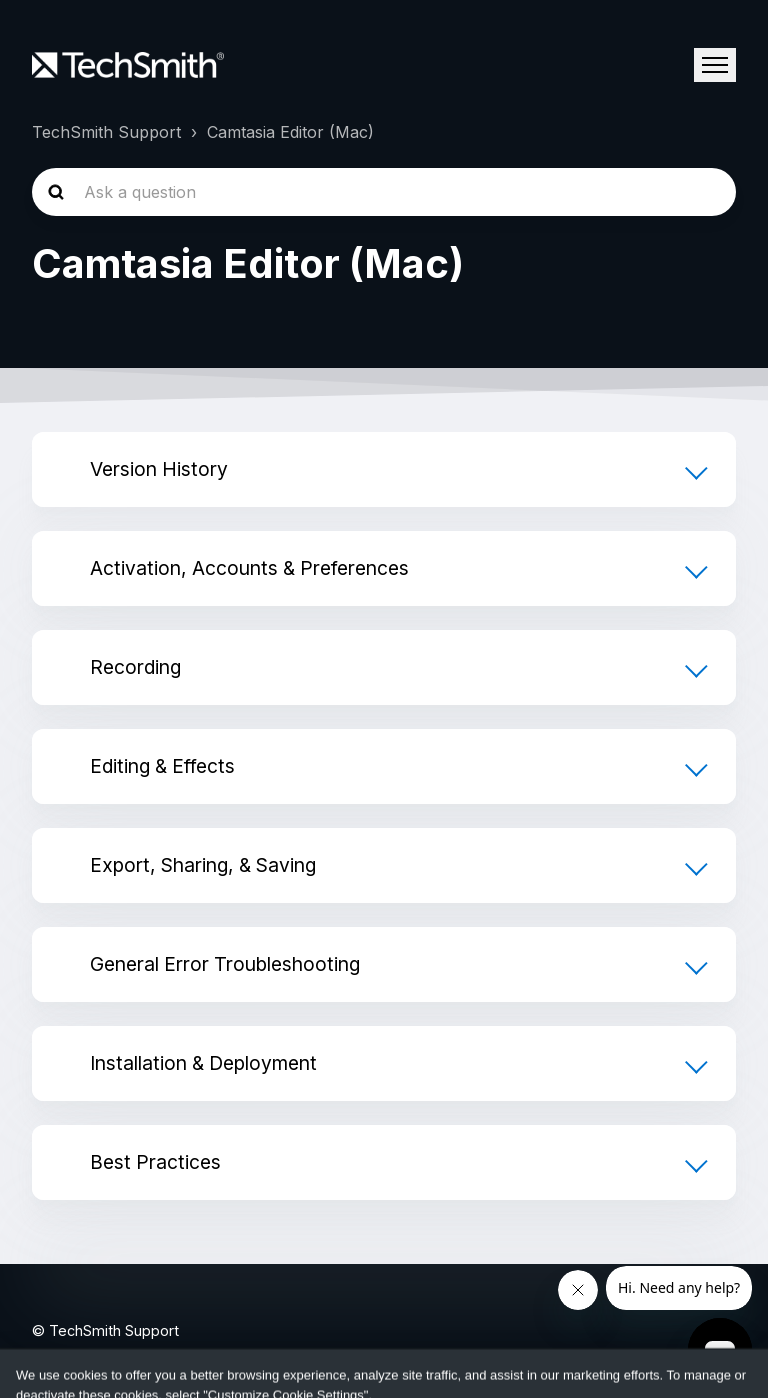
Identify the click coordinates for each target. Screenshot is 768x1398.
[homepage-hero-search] (384, 192)
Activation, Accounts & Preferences (249, 568)
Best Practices (155, 1162)
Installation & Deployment (203, 1063)
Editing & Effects (162, 766)
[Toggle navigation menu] (715, 65)
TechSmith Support (106, 132)
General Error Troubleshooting (225, 964)
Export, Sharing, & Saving (203, 865)
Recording (135, 667)
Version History (159, 469)
